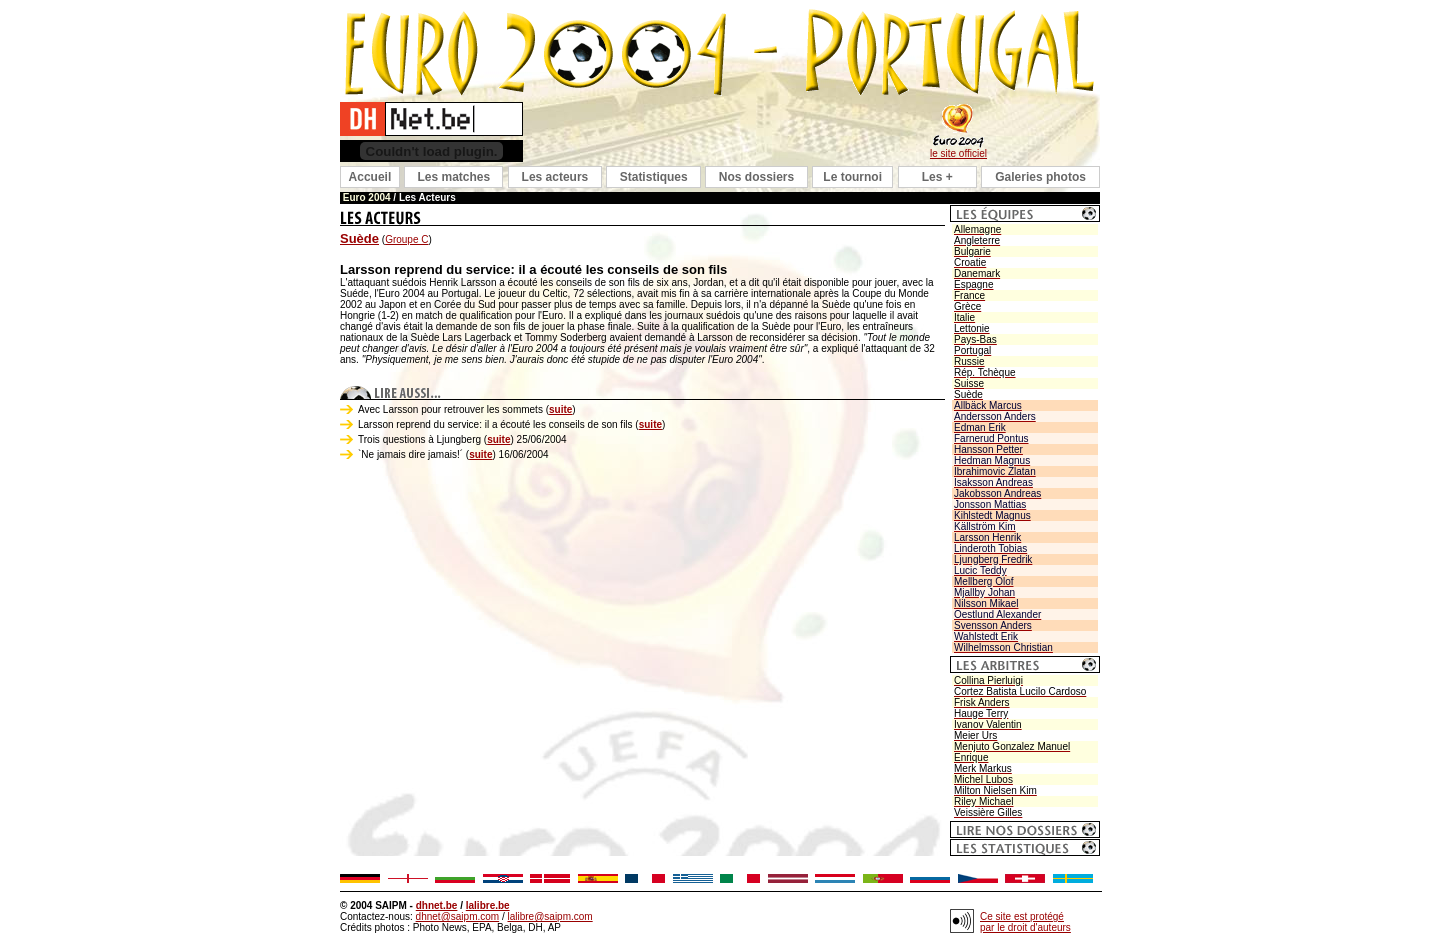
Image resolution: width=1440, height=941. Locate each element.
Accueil (370, 177)
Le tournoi (852, 177)
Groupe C (406, 239)
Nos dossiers (756, 177)
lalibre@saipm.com (549, 916)
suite (560, 409)
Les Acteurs (427, 197)
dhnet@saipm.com (458, 916)
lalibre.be (488, 905)
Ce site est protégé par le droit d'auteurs (1025, 922)
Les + (937, 177)
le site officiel (958, 153)
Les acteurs (555, 177)
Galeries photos (1040, 177)
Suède (359, 238)
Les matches (453, 177)
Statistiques (654, 177)
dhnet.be (437, 905)
